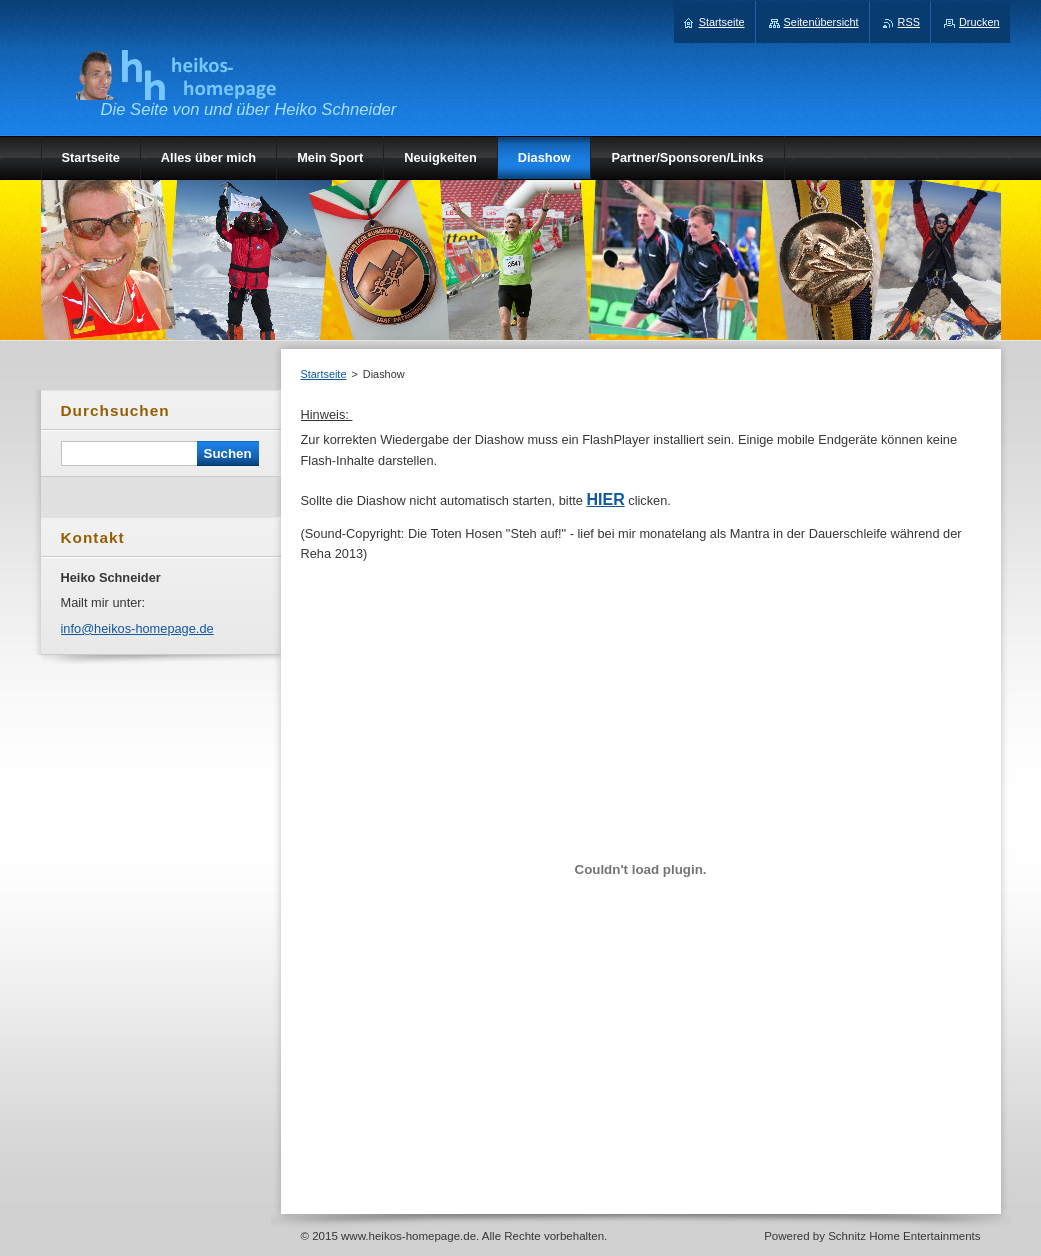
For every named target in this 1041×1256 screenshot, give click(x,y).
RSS (909, 22)
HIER (605, 499)
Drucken (979, 22)
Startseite (324, 374)
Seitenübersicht (821, 22)
